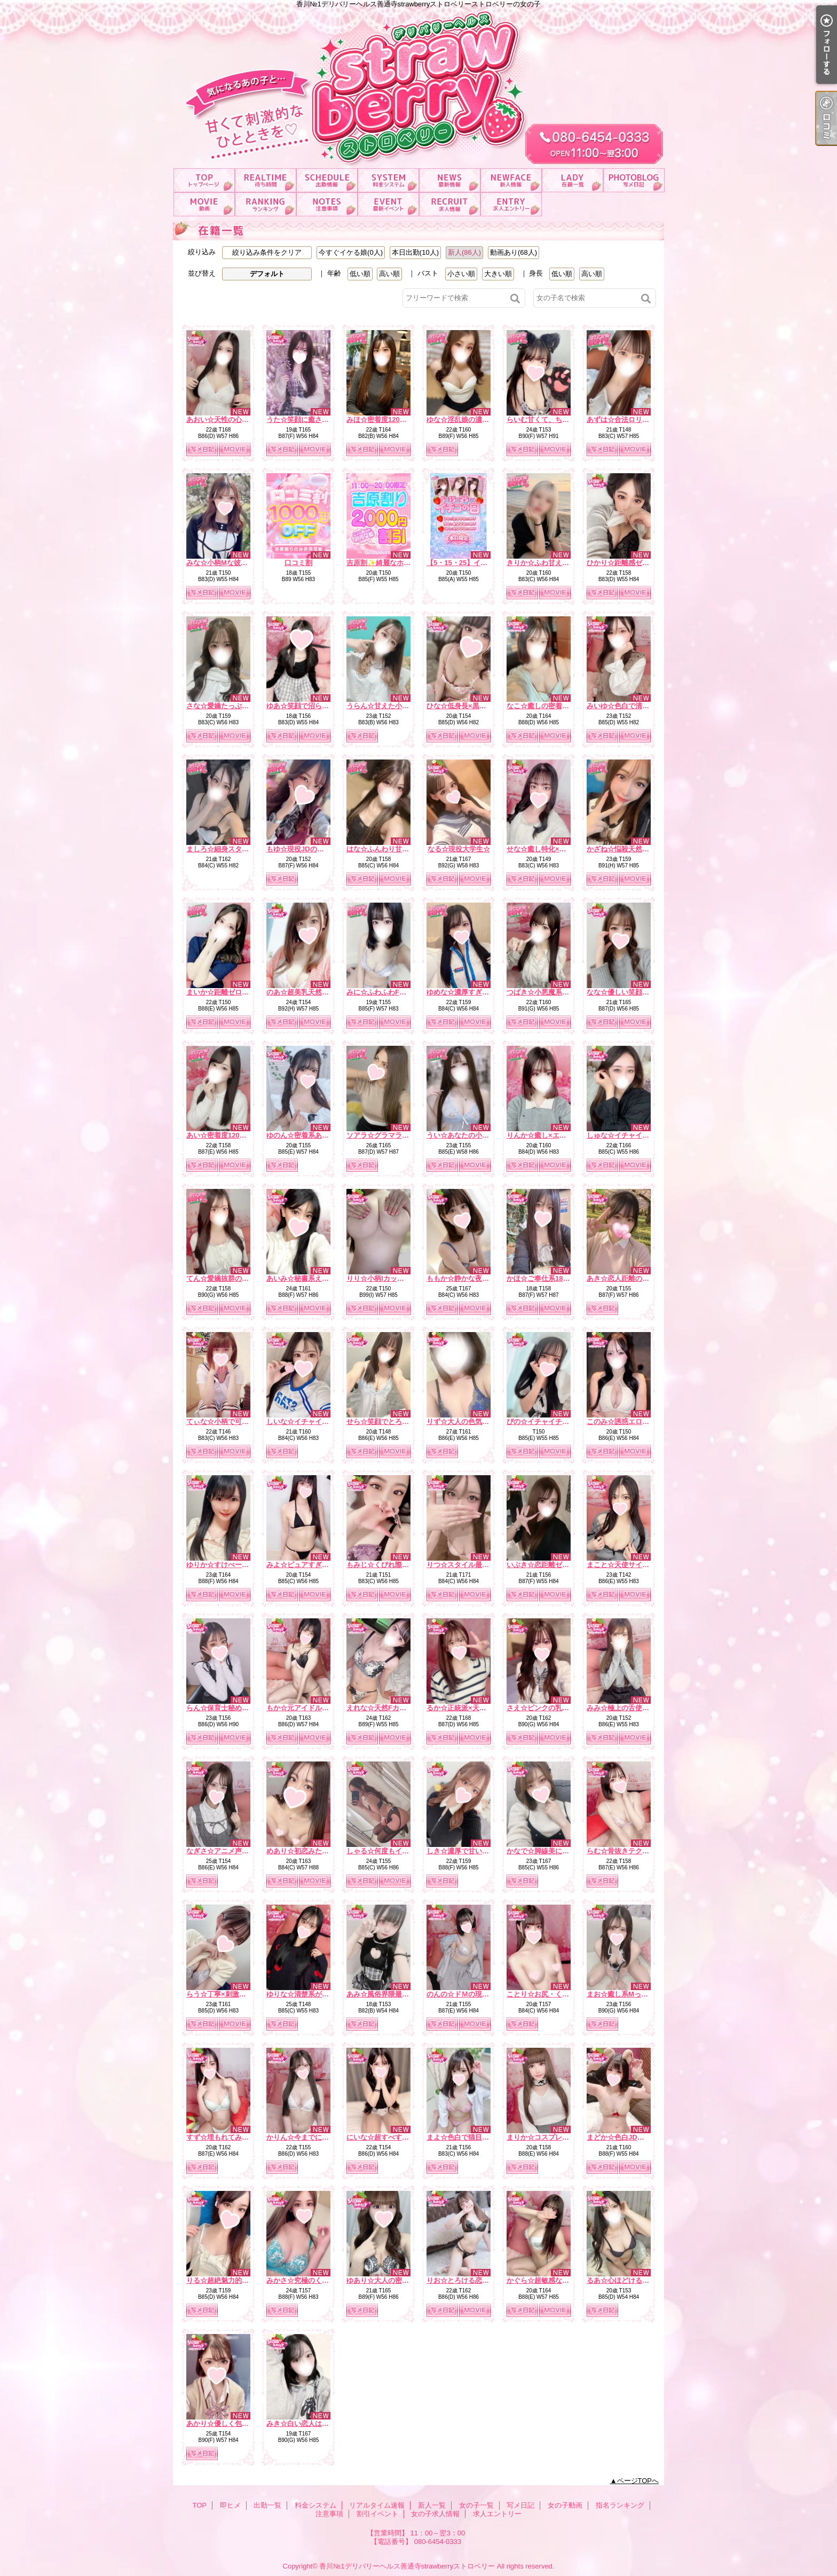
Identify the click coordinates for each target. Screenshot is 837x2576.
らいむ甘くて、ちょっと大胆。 (555, 420)
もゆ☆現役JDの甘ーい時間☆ (312, 849)
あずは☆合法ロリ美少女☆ (628, 420)
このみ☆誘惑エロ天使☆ (625, 1422)
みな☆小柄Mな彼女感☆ (224, 563)
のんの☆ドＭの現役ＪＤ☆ (468, 1994)
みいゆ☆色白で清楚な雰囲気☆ (635, 706)
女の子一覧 (572, 180)
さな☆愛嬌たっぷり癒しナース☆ (238, 706)
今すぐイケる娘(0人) (351, 252)
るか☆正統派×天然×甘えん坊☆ (476, 1708)
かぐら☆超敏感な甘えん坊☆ (552, 2280)
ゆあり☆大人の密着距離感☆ (391, 2280)
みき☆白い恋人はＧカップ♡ (311, 2424)
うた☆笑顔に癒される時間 (308, 420)
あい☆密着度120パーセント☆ (233, 1135)
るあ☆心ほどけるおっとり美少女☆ (642, 2280)
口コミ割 (298, 563)
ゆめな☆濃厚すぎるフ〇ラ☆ (472, 992)
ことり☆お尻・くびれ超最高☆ (555, 1994)
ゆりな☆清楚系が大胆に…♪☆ (313, 1994)
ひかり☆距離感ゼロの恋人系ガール (642, 563)
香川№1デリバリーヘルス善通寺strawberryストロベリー (407, 2566)
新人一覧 (511, 180)
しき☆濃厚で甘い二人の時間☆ (475, 1851)
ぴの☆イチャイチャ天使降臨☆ (555, 1422)
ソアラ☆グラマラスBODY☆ (391, 1135)
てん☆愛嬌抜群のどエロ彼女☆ (234, 1278)
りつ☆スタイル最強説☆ (465, 1565)
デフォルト (267, 274)
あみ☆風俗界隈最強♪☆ (383, 1994)
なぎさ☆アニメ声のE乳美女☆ (233, 1851)
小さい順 (461, 274)
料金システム (388, 180)
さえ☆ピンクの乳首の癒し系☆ (555, 1708)
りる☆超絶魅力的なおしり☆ (231, 2280)
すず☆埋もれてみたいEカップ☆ (237, 2137)
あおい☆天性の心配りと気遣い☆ (238, 420)
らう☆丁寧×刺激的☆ (219, 1994)
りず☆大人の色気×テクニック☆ (477, 1422)
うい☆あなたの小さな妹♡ (468, 1135)
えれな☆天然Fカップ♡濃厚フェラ (400, 1708)
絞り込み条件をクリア (267, 252)
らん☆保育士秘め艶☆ (221, 1708)
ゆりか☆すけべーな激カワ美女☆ (238, 1565)
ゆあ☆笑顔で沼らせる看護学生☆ (318, 706)
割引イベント (388, 204)
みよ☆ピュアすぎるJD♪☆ (307, 1565)
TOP (204, 180)
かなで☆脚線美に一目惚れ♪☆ (554, 1851)
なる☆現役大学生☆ (459, 849)
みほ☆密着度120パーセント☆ (393, 420)
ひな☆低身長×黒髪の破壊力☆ (474, 706)
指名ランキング (265, 204)
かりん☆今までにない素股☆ (311, 2137)
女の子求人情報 (449, 204)
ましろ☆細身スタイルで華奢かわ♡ (241, 849)
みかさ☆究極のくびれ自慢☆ (311, 2280)
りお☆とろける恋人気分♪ (467, 2280)
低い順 (360, 274)
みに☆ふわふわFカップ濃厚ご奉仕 (400, 992)
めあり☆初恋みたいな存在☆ (311, 1851)
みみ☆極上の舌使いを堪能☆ (632, 1708)
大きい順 (498, 274)
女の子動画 (204, 204)
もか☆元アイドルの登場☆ (308, 1708)
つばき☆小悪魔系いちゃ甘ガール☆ (562, 992)
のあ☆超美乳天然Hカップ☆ (310, 992)
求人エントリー (511, 204)
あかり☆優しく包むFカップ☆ (233, 2424)
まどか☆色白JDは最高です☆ (633, 2137)
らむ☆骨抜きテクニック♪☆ (630, 1851)
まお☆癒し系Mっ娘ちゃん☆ (631, 1994)
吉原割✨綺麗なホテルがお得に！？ (402, 563)
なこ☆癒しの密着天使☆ (545, 706)
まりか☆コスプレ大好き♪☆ (550, 2137)
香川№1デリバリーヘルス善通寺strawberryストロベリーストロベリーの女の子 (418, 84)
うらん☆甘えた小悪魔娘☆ (388, 706)
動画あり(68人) (513, 252)
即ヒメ (265, 180)
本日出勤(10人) (415, 252)
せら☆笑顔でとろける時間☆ (391, 1422)
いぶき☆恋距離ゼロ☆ (541, 1565)
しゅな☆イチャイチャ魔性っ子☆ (639, 1135)
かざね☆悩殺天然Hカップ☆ (631, 849)
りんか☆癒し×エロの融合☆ (550, 1135)
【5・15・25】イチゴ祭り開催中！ (481, 563)
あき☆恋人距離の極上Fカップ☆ (637, 1278)
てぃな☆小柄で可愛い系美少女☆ (238, 1422)
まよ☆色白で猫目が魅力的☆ (472, 2137)
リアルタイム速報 (449, 180)
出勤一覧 (327, 180)
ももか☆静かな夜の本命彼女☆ (475, 1278)
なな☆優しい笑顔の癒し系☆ (632, 992)
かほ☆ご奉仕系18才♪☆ (543, 1278)
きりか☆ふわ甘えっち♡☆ (548, 563)
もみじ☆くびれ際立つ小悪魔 (391, 1565)
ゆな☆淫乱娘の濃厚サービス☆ (475, 420)
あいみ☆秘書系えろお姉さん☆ (315, 1278)
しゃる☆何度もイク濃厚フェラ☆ (398, 1851)
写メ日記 (634, 180)
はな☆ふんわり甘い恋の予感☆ (395, 849)
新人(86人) (464, 252)
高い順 (389, 274)
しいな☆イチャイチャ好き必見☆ (318, 1422)
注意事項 (327, 204)
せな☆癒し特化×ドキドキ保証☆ (557, 849)
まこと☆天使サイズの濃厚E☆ (634, 1565)
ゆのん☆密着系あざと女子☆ (311, 1135)
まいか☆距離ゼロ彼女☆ (224, 992)
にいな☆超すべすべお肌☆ (388, 2137)
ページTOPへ (638, 2481)
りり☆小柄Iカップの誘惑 (385, 1278)
